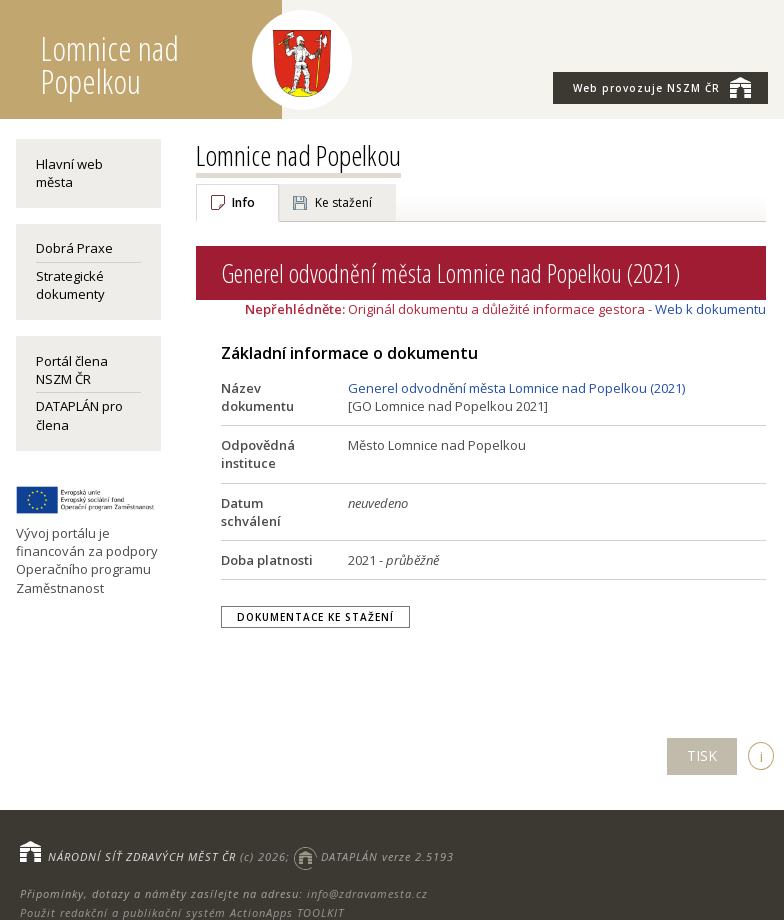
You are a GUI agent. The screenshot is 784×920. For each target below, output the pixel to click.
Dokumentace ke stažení (315, 617)
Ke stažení (343, 202)
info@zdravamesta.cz (367, 893)
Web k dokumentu (710, 309)
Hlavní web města (69, 173)
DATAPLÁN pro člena (79, 415)
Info (243, 202)
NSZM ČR (662, 87)
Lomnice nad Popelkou (298, 155)
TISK (702, 755)
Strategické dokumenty (70, 285)
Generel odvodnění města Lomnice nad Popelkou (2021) (516, 388)
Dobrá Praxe (74, 248)
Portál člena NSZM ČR (72, 370)
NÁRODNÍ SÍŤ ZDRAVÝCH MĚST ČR (142, 856)
